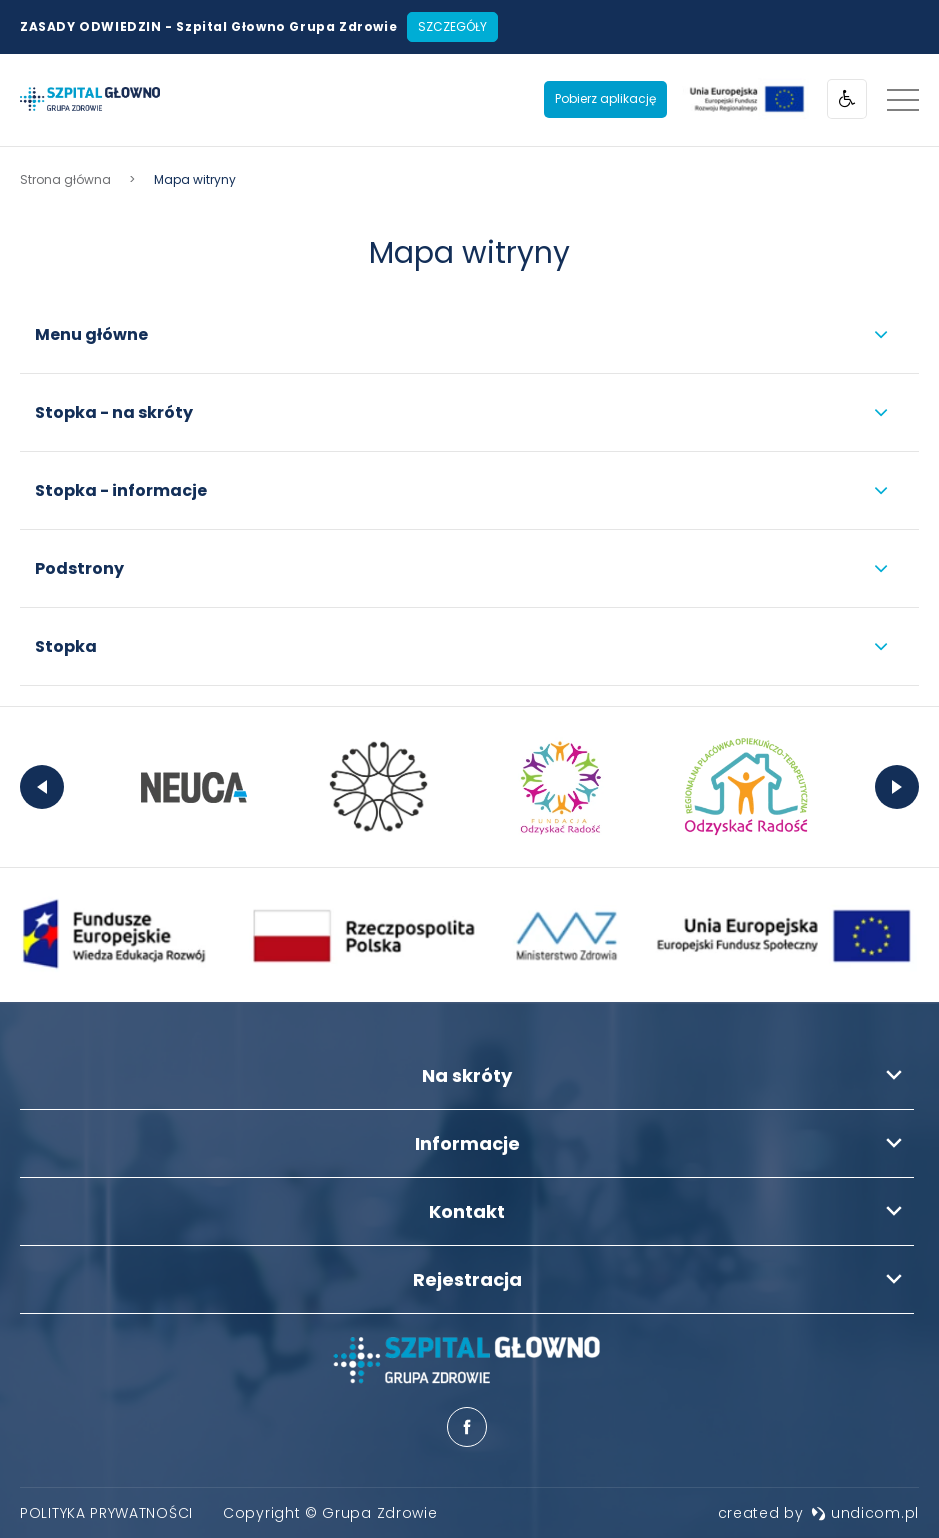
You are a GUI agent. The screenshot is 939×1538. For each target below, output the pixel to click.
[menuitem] (106, 1513)
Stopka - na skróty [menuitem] (114, 412)
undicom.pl (865, 1513)
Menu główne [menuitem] (91, 334)
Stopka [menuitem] (66, 646)
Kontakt (467, 1211)
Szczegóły (452, 26)
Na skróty (467, 1075)
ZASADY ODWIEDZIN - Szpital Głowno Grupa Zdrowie (208, 26)
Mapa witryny (469, 253)
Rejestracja (467, 1279)
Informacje (467, 1143)
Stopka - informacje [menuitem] (121, 490)
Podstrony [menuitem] (79, 568)
